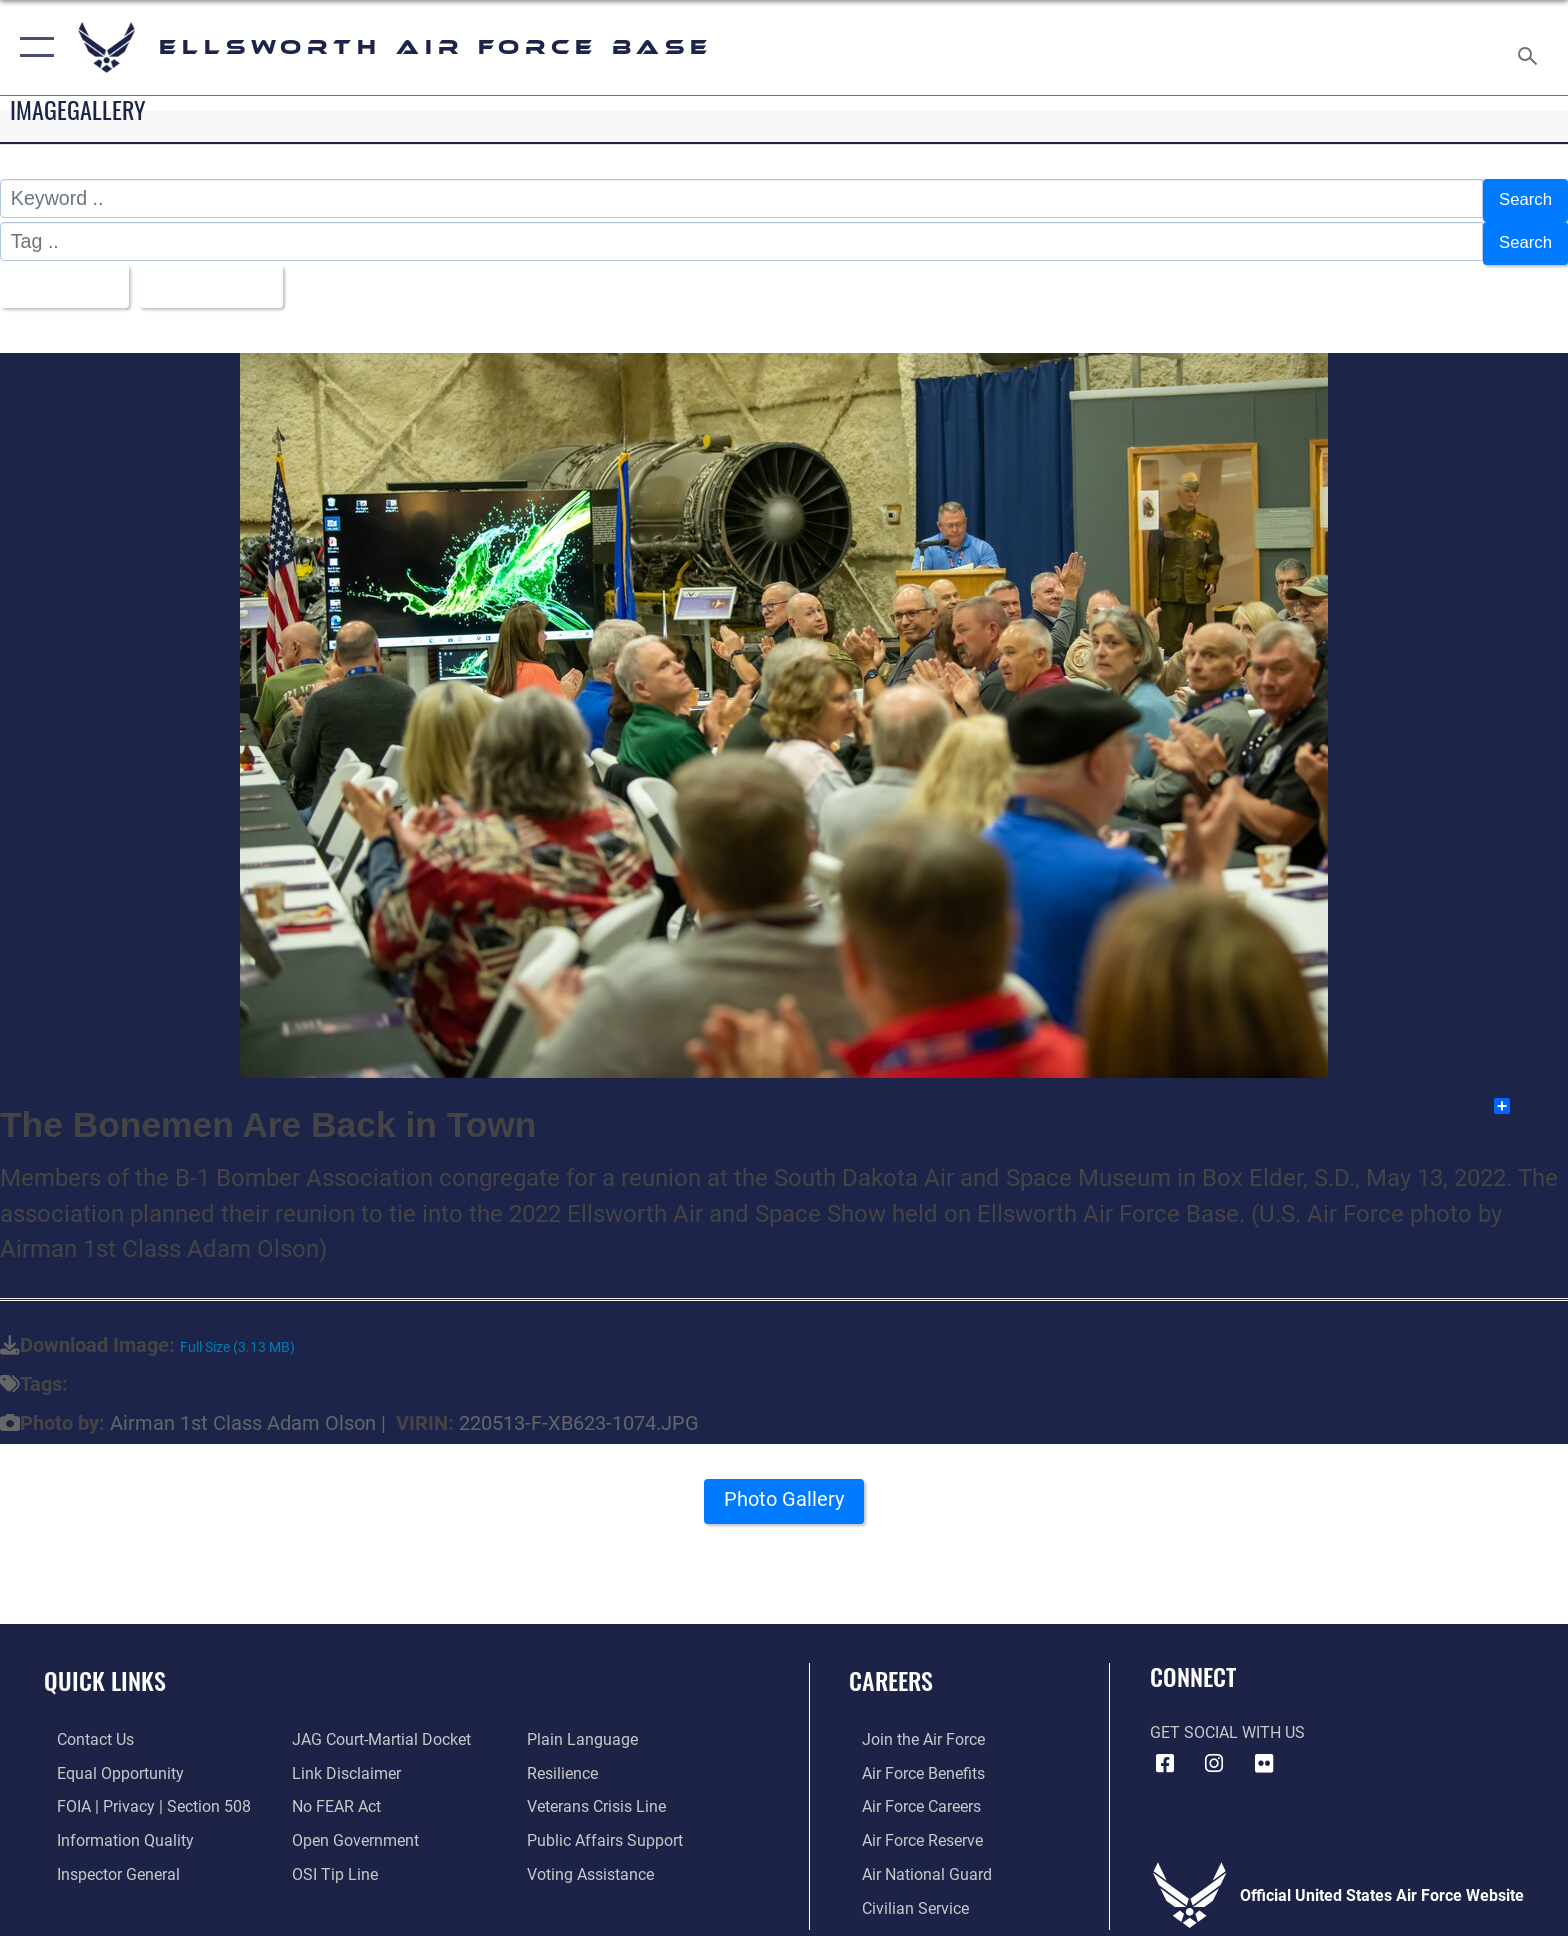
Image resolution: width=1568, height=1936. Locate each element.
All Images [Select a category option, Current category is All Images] (64, 276)
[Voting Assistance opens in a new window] (594, 1861)
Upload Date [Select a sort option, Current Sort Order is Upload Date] (227, 276)
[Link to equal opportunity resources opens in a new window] (107, 1761)
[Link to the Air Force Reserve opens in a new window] (909, 1828)
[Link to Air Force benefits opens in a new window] (910, 1761)
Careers (891, 1669)
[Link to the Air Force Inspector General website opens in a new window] (105, 1861)
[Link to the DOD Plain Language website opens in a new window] (586, 1728)
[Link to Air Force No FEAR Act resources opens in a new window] (332, 1794)
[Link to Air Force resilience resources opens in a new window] (566, 1761)
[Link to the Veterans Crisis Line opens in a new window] (600, 1794)
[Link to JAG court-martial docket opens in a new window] (377, 1728)
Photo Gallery (784, 1494)
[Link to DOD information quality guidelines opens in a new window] (112, 1828)
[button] (32, 47)
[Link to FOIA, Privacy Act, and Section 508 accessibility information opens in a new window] (141, 1794)
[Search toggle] (1530, 48)
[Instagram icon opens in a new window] (1214, 1753)
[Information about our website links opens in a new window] (342, 1761)
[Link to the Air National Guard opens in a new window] (914, 1861)
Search (1521, 198)
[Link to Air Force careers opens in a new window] (908, 1794)
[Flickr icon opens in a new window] (1264, 1753)
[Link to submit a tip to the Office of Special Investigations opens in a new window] (331, 1861)
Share (1530, 1095)
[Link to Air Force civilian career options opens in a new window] (902, 1895)
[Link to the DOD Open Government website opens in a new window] (351, 1828)
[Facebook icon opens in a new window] (1165, 1753)
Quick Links (105, 1669)
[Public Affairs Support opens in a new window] (609, 1828)
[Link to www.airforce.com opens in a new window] (910, 1728)
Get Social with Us (1227, 1721)
